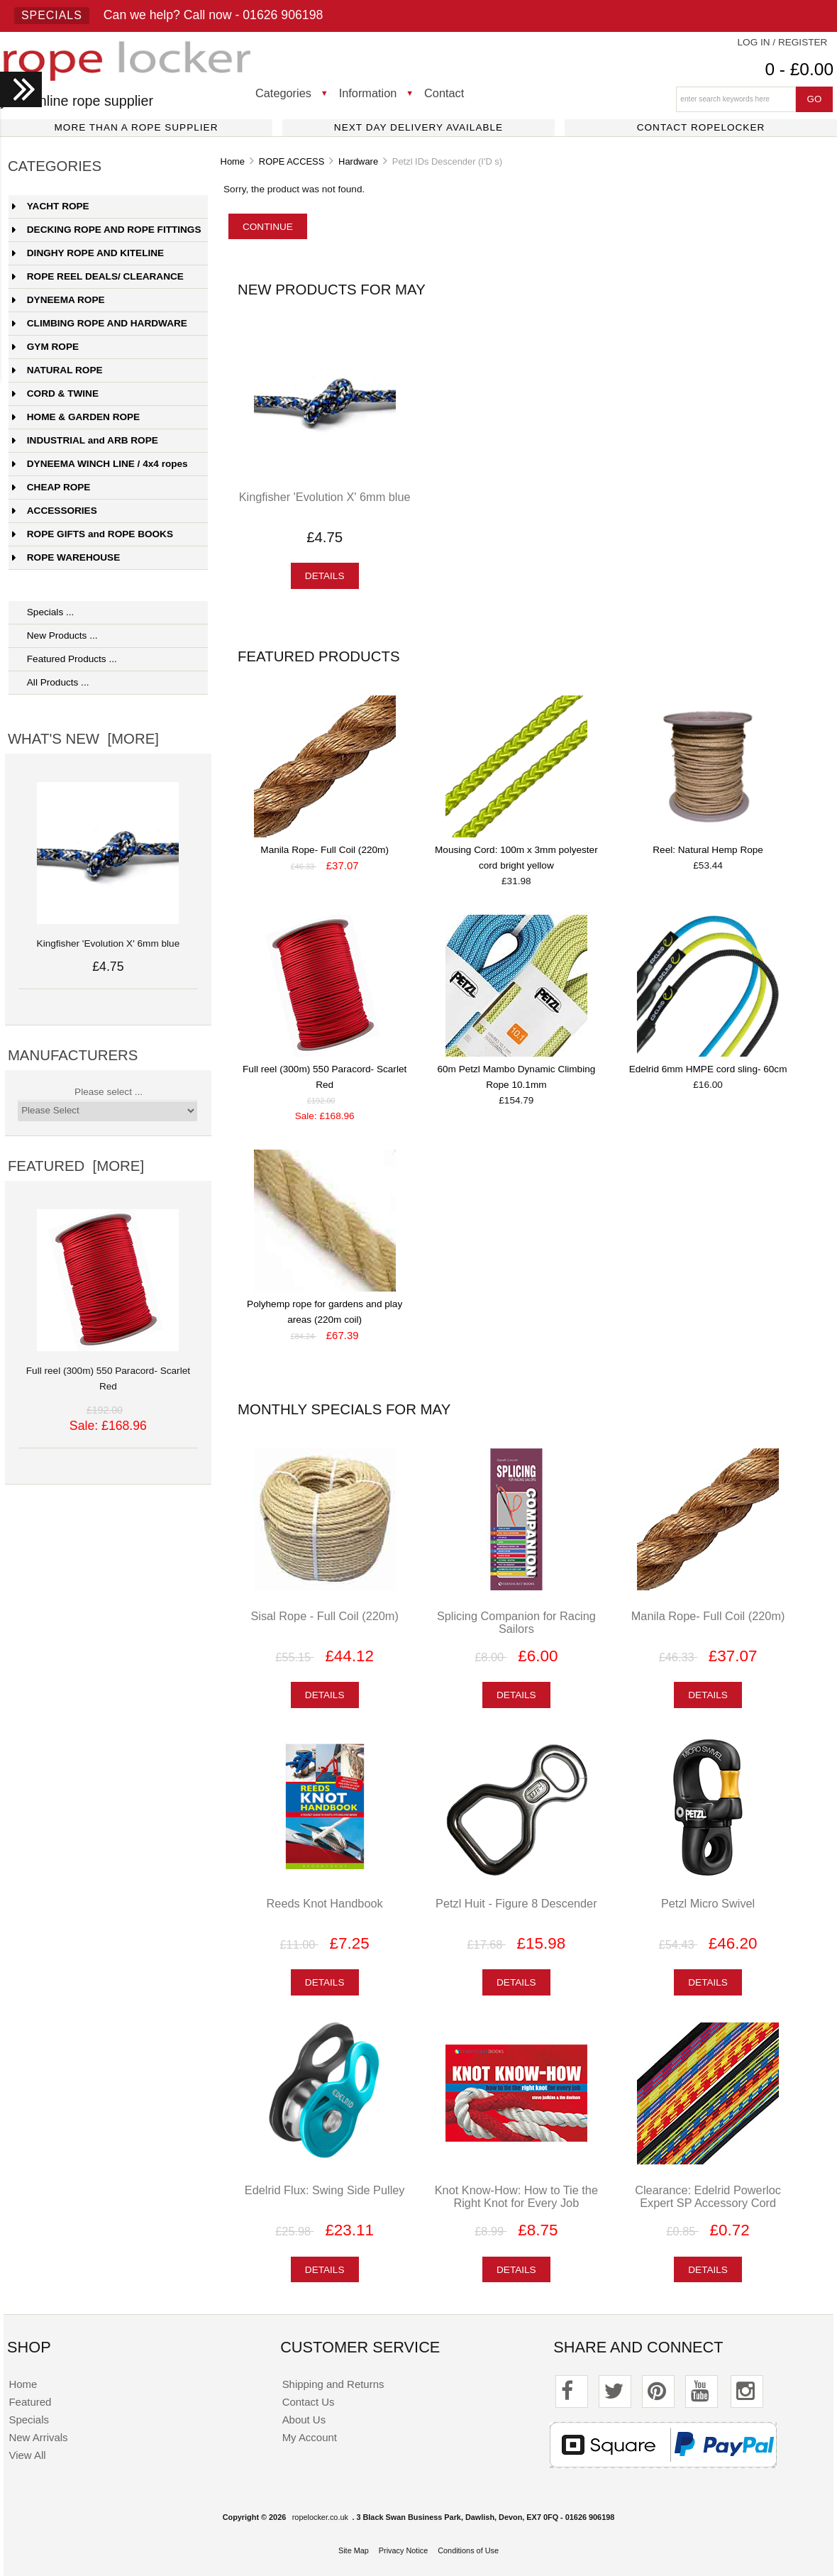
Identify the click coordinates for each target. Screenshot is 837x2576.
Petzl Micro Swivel (708, 1903)
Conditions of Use (468, 2550)
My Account (309, 2437)
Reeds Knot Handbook (325, 1903)
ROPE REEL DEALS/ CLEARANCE (98, 276)
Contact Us (308, 2402)
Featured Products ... (64, 659)
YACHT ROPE (50, 206)
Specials (51, 15)
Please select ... (108, 1091)
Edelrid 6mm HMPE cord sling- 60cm (708, 1069)
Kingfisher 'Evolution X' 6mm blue (325, 496)
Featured (30, 2402)
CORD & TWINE (55, 393)
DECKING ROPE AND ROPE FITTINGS (106, 229)
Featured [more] (76, 1166)
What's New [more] (83, 739)
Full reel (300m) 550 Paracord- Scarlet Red (108, 1371)
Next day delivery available (418, 127)
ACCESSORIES (54, 510)
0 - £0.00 (799, 69)
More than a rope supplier (136, 127)
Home (233, 161)
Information (368, 93)
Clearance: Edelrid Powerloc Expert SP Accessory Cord (708, 2196)
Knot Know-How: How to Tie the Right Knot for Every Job (516, 2196)
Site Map (353, 2550)
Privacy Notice (403, 2550)
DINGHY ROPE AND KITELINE (88, 253)
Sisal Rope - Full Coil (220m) (324, 1615)
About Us (304, 2419)
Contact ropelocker (701, 127)
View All (27, 2455)
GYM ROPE (45, 346)
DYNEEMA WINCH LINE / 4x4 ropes (100, 463)
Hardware (358, 161)
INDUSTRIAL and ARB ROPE (85, 440)
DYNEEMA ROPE (58, 300)
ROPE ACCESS (292, 161)
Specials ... (43, 612)
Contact (444, 93)
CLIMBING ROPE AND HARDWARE (99, 323)
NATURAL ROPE (57, 370)
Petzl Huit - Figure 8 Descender (516, 1903)
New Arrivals (38, 2437)
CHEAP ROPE (51, 487)
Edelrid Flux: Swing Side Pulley (325, 2190)
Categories (283, 93)
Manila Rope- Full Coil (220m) (324, 849)
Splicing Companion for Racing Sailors (516, 1622)
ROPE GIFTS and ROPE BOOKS (92, 534)
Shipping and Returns (333, 2384)
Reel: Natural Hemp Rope (708, 849)
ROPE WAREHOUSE (66, 557)
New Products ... (55, 635)
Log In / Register (783, 42)
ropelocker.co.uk (320, 2517)
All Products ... (50, 682)
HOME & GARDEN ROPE (76, 417)
